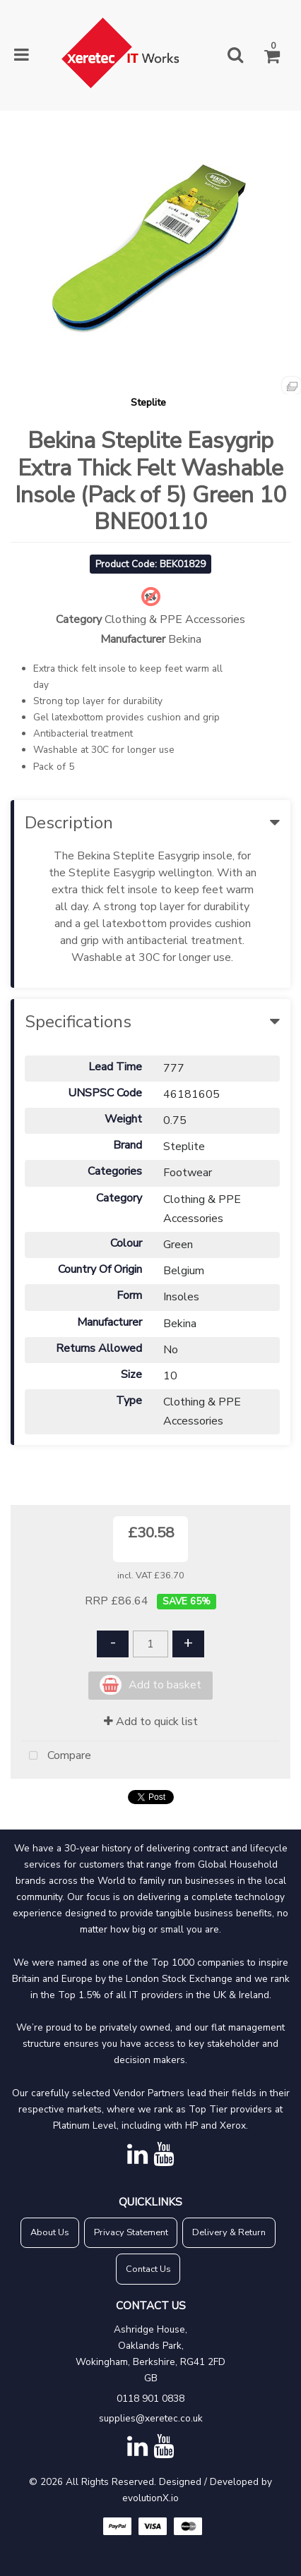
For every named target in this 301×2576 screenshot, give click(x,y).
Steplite (148, 402)
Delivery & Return (229, 2232)
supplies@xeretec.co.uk (151, 2418)
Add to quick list (151, 1721)
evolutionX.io (150, 2498)
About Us (49, 2232)
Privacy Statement (131, 2232)
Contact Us (148, 2269)
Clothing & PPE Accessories (175, 619)
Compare (56, 1756)
